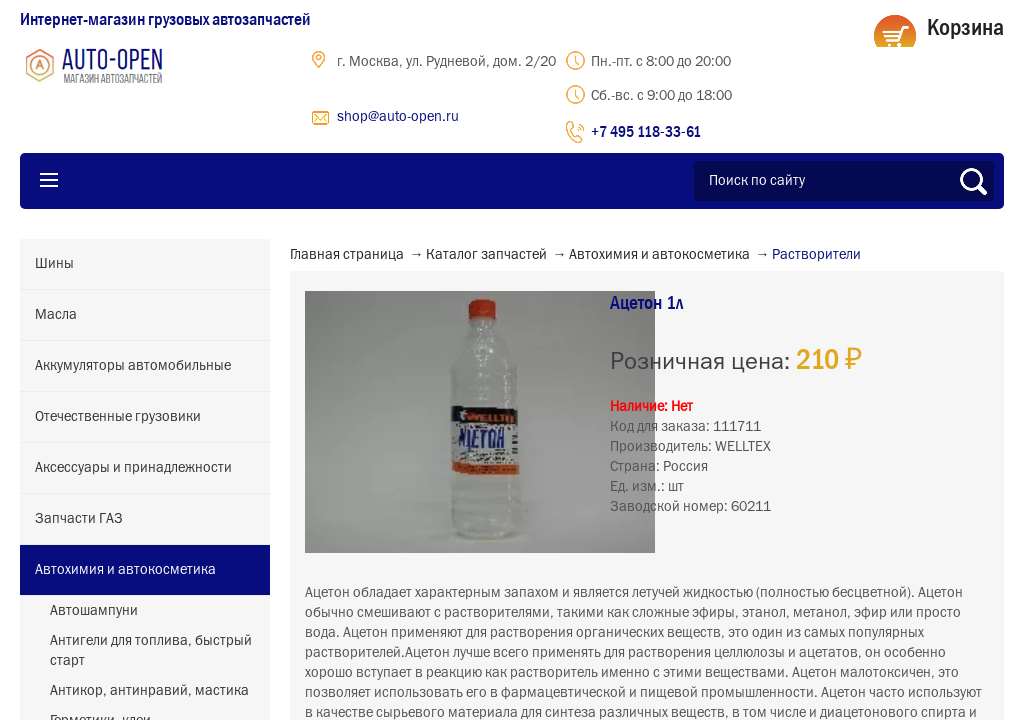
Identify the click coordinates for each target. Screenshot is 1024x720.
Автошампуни (94, 611)
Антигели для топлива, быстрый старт (151, 651)
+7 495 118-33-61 (646, 131)
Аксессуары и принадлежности (133, 468)
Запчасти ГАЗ (79, 519)
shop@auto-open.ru (398, 117)
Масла (56, 315)
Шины (54, 264)
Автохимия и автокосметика (125, 570)
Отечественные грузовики (118, 417)
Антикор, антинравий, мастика (149, 691)
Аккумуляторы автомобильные (133, 366)
